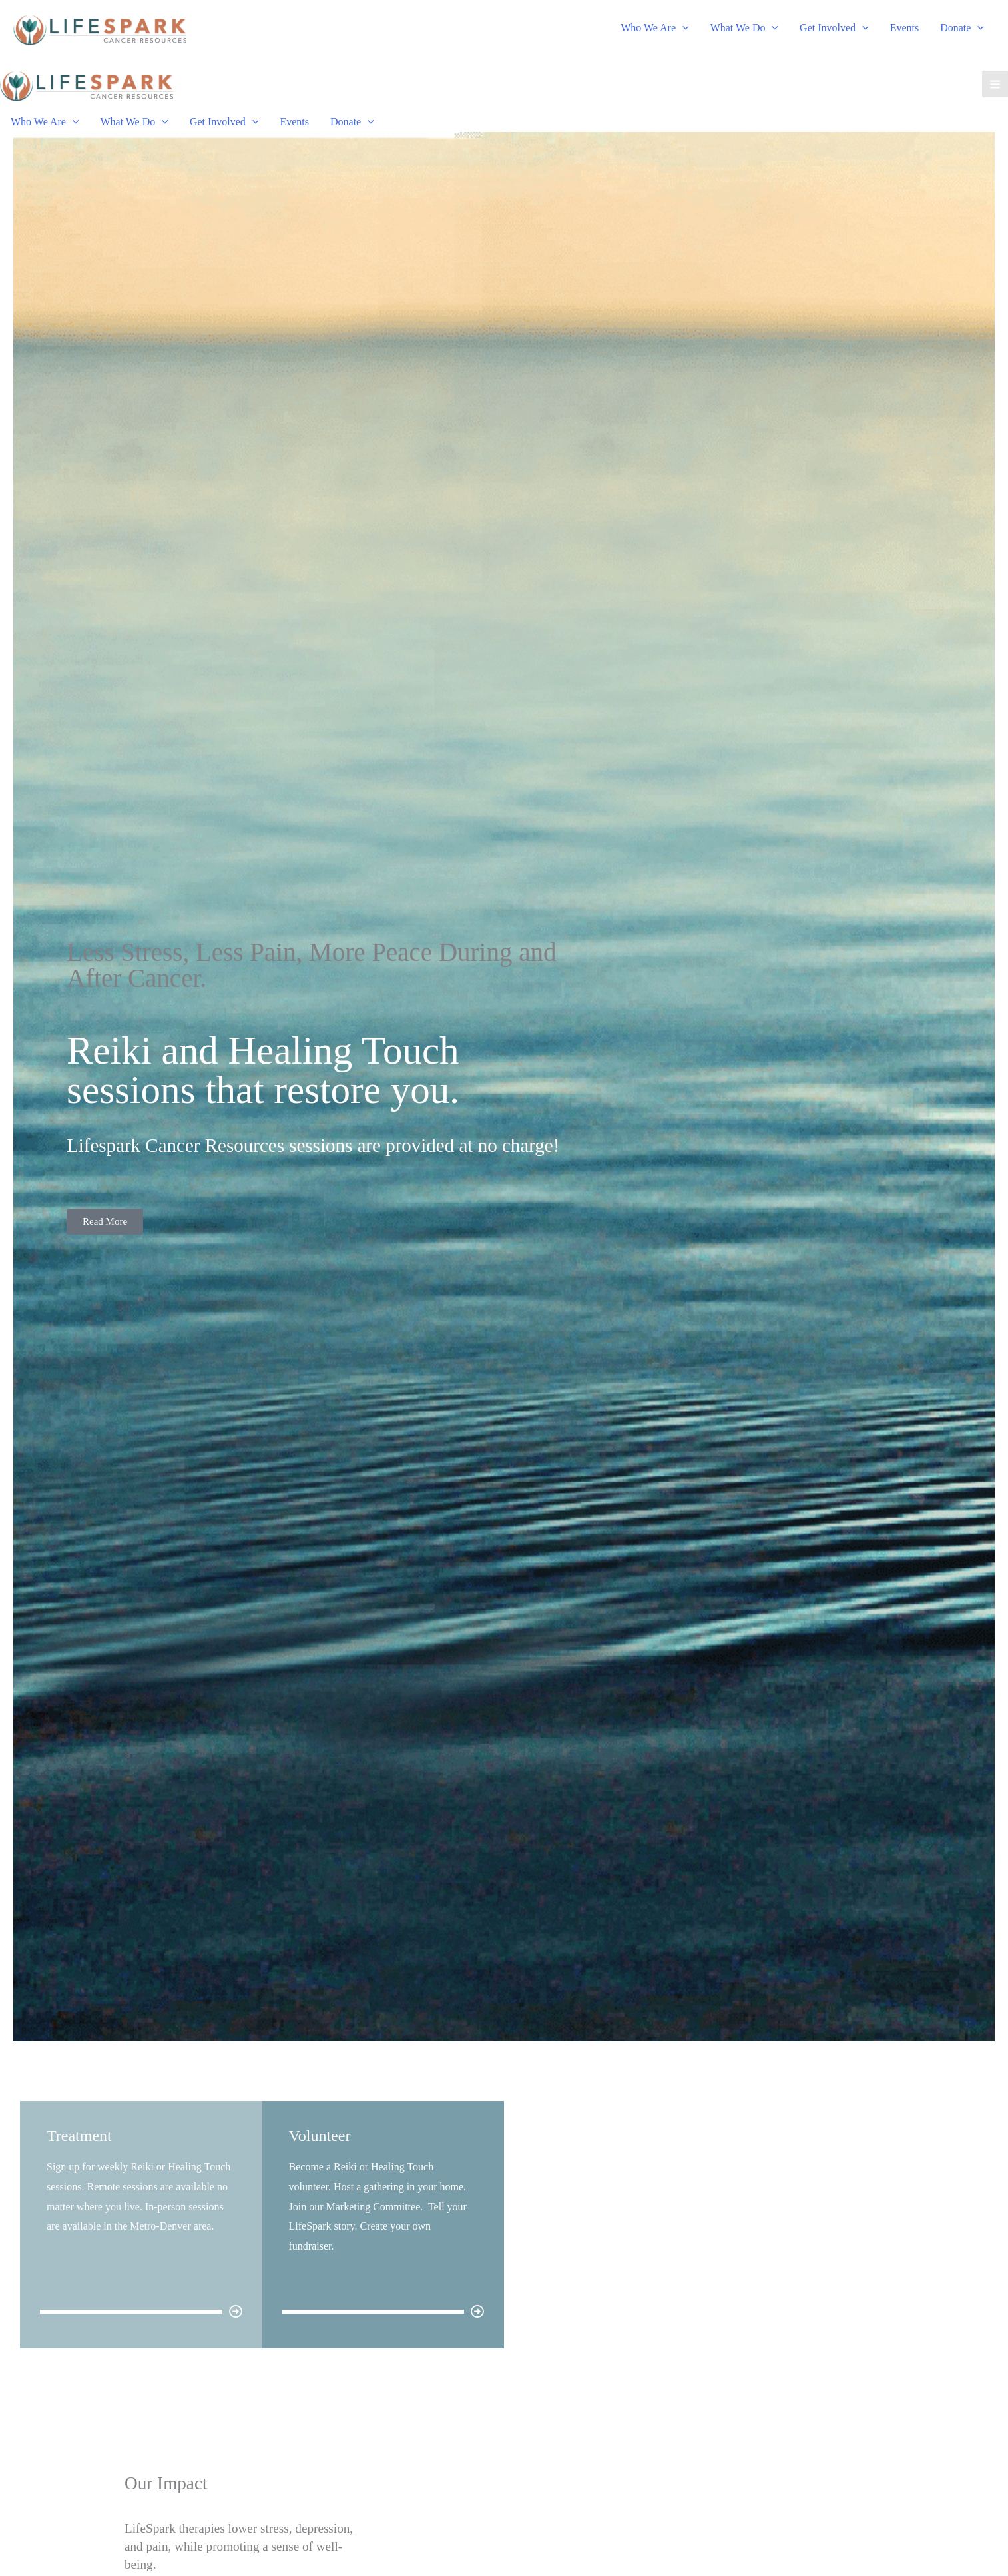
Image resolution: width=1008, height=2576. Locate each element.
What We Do (744, 27)
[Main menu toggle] (995, 84)
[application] (682, 27)
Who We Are (654, 27)
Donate (962, 27)
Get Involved (834, 27)
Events (904, 27)
